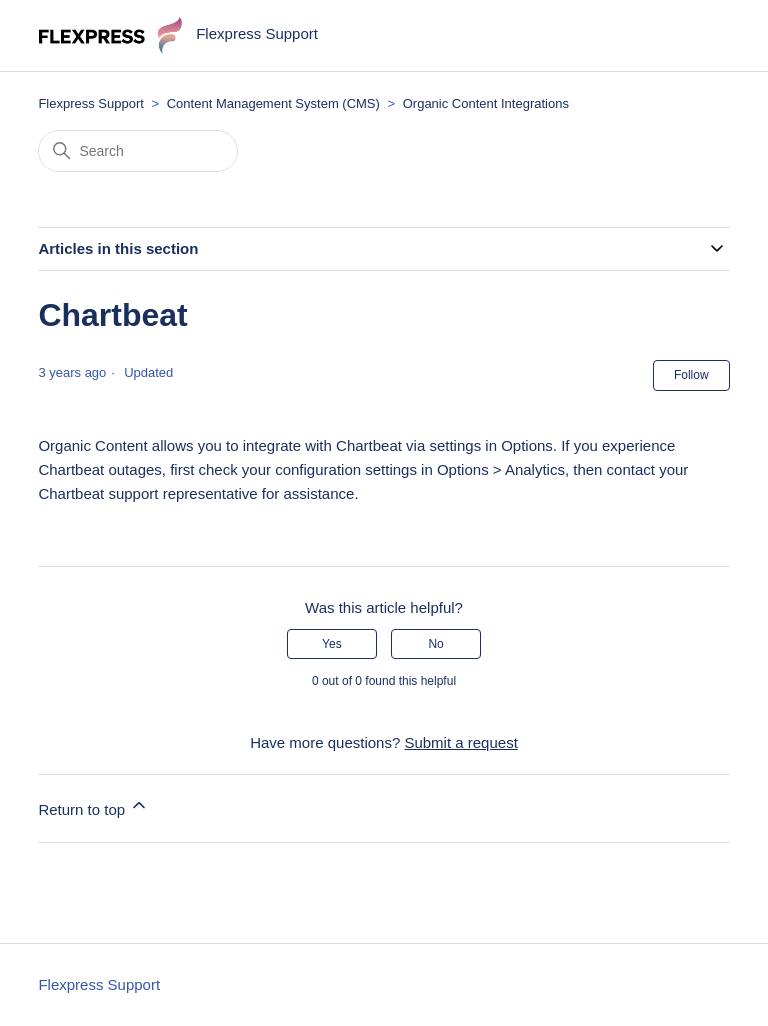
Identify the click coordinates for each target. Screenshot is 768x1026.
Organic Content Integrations (486, 103)
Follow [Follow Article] (691, 375)
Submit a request (460, 742)
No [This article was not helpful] (435, 644)
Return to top (93, 806)
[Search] (138, 151)
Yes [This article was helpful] (332, 644)
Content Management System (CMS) (273, 103)
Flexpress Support (91, 103)
